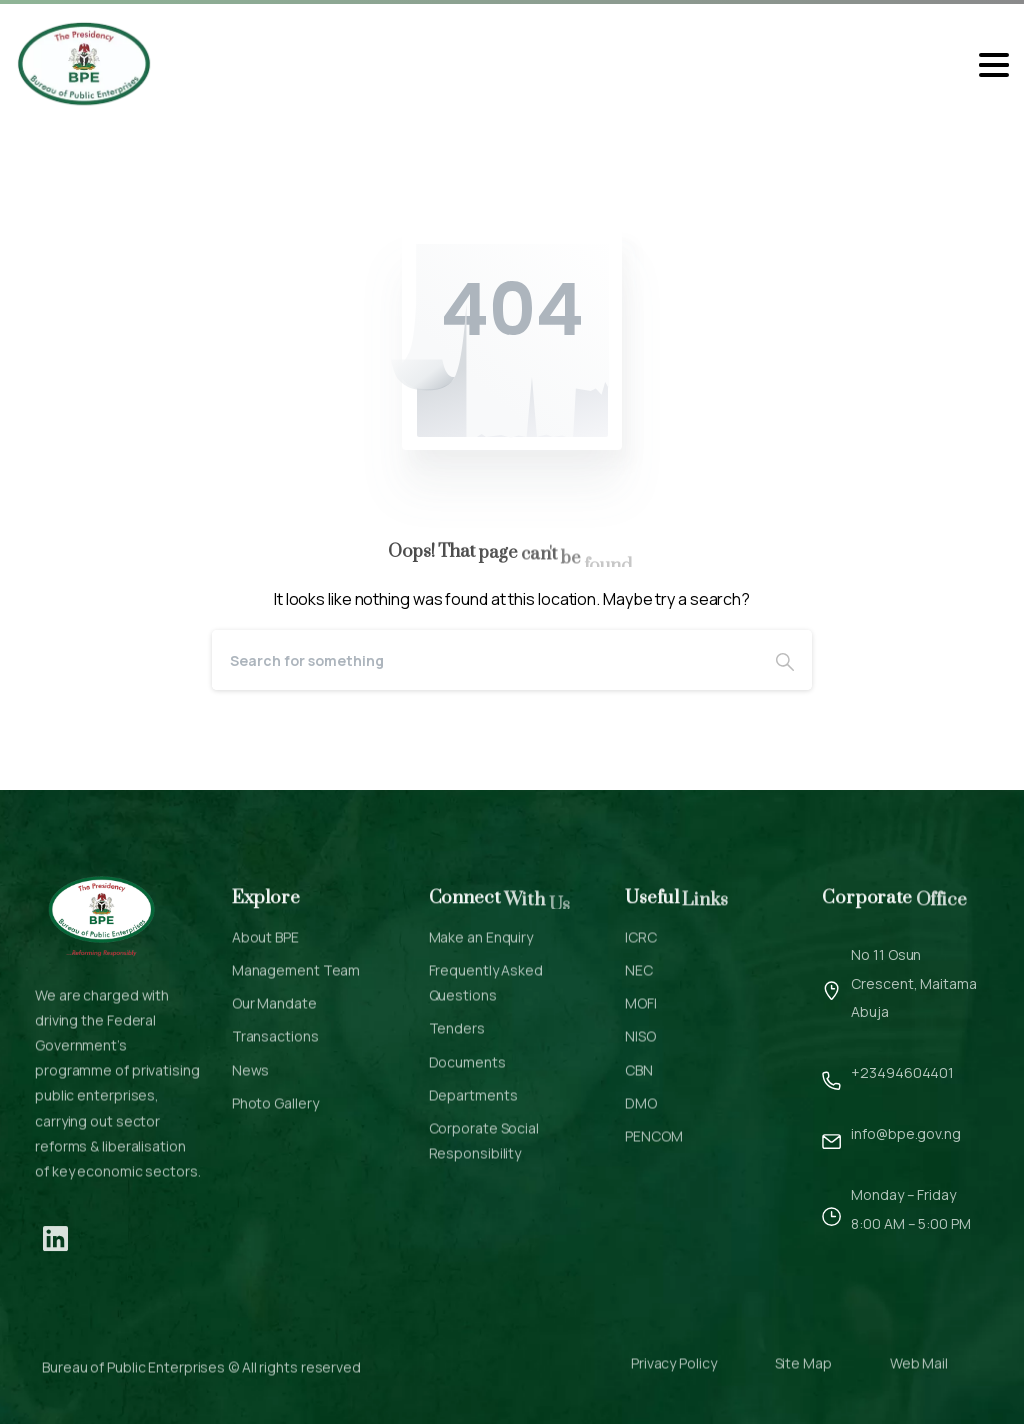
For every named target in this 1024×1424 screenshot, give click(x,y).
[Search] (485, 660)
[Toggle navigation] (994, 65)
